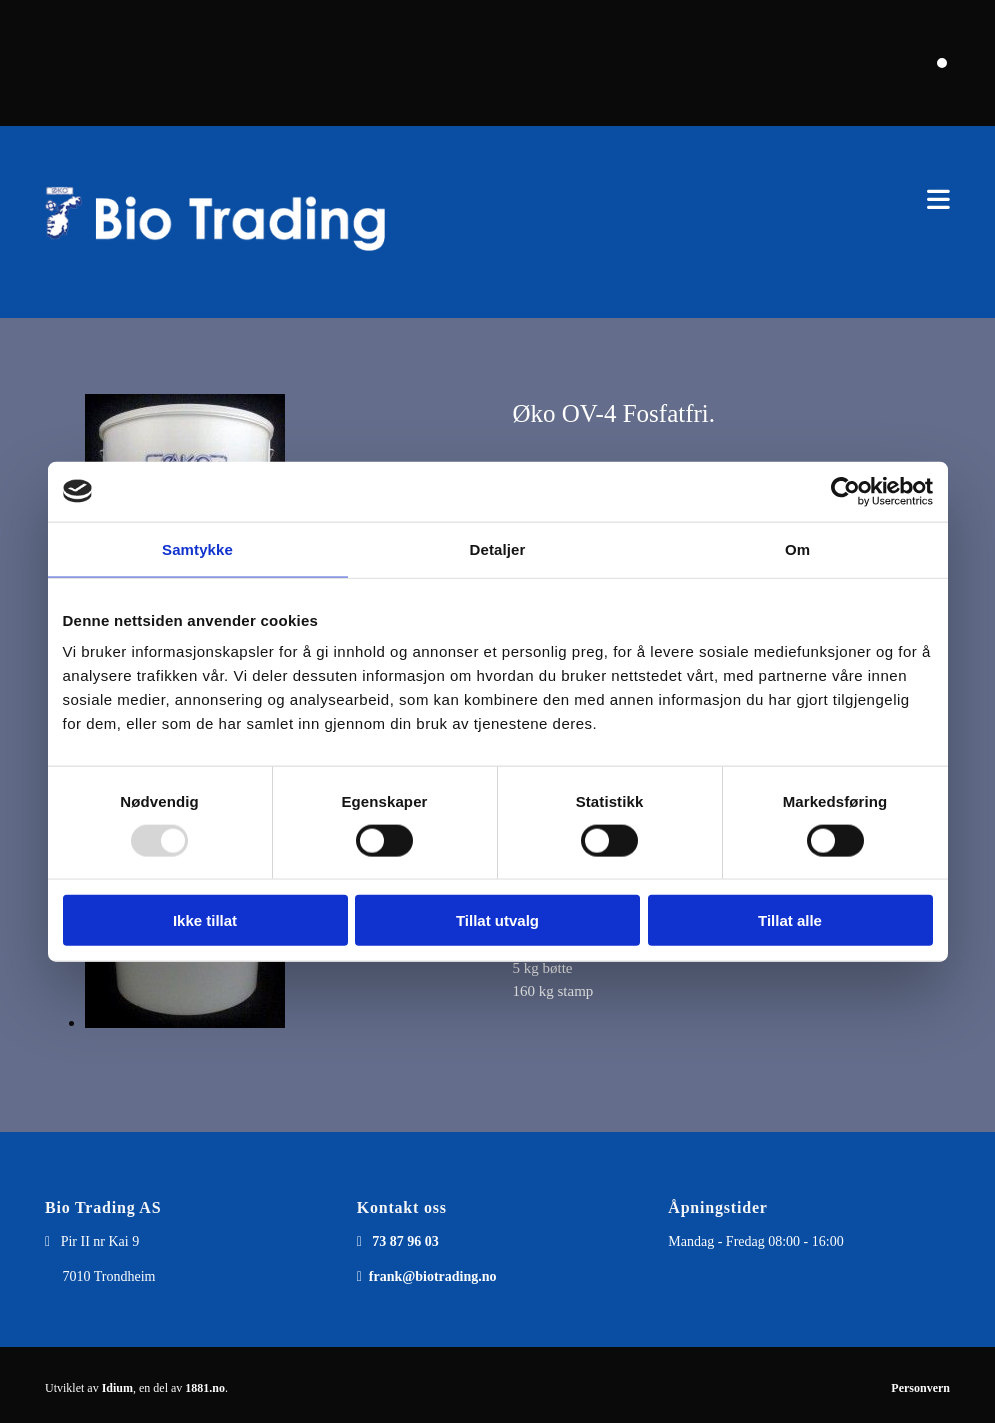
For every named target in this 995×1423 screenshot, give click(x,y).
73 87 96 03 (405, 1241)
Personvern (920, 1388)
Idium (117, 1388)
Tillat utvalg (497, 920)
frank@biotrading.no (433, 1276)
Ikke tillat (205, 920)
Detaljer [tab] (498, 548)
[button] (692, 199)
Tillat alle (790, 920)
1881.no (205, 1388)
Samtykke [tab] (197, 548)
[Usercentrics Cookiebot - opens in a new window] (845, 491)
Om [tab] (797, 548)
